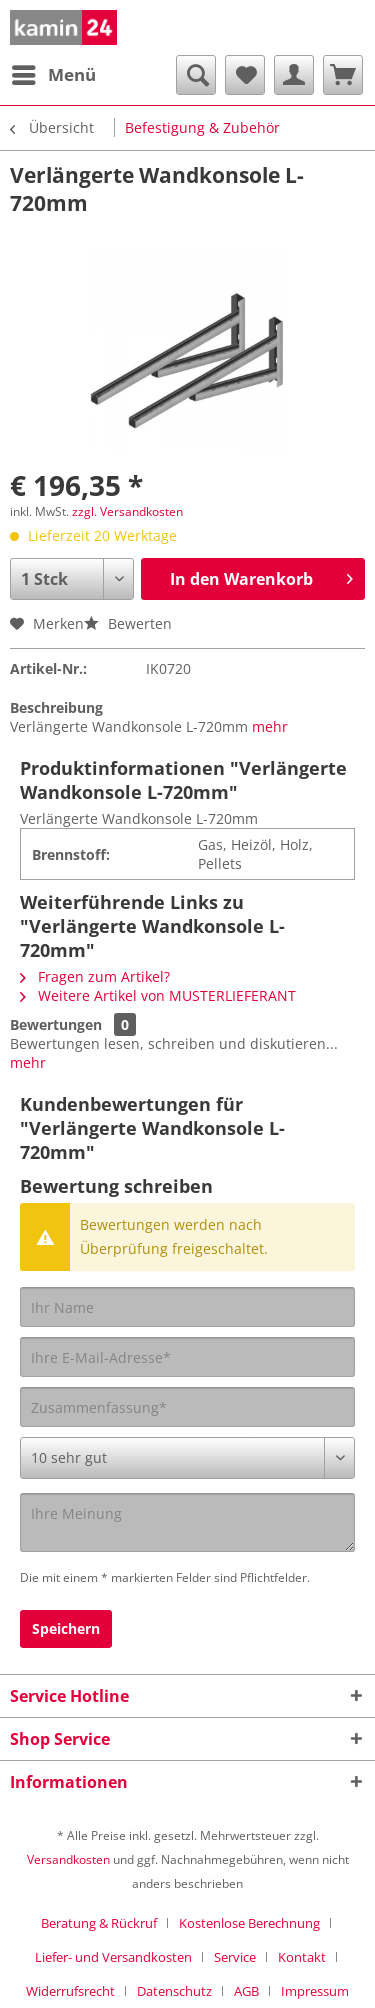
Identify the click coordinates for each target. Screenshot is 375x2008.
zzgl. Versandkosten (127, 511)
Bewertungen (56, 1024)
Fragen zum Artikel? (95, 976)
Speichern (66, 1628)
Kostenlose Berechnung (249, 1923)
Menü (54, 72)
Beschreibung (56, 707)
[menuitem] (53, 75)
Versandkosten (68, 1859)
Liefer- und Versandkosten (113, 1957)
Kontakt (302, 1957)
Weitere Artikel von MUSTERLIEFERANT (158, 995)
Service (235, 1957)
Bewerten (128, 623)
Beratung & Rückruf (99, 1923)
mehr (270, 726)
